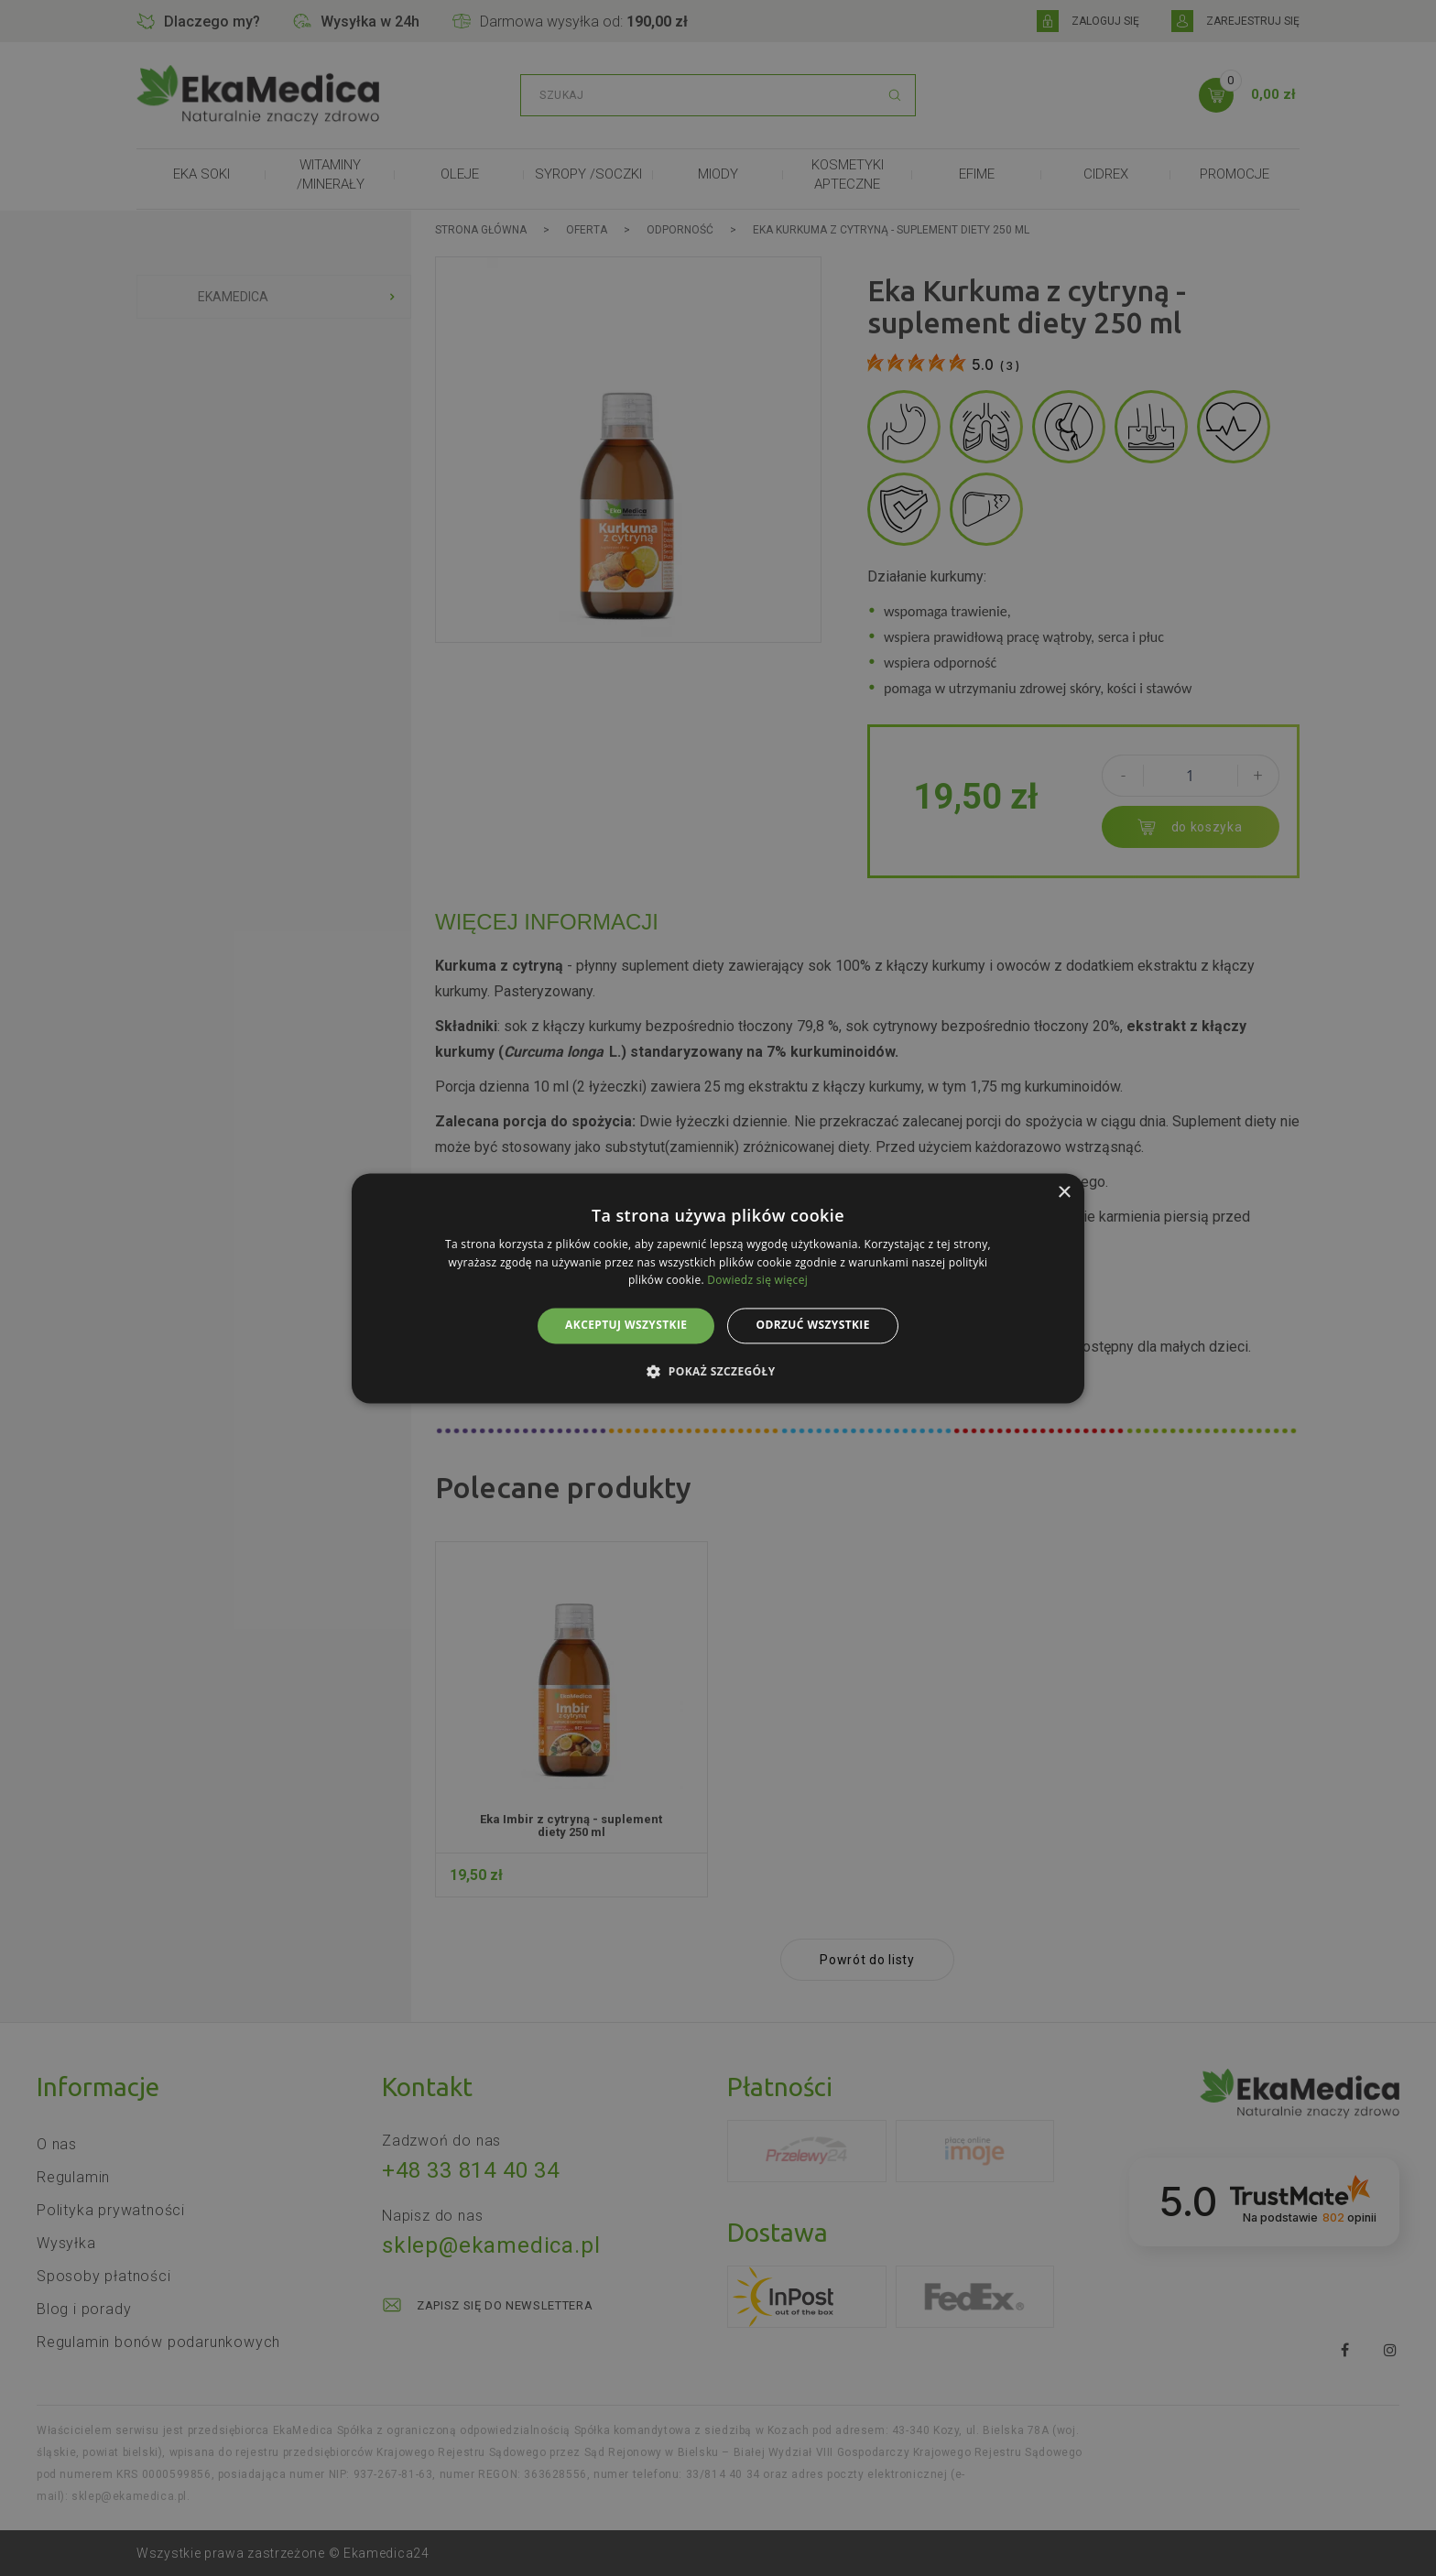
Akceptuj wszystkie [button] (626, 1325)
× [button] (1064, 1193)
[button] (717, 1371)
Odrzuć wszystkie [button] (812, 1325)
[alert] (718, 1288)
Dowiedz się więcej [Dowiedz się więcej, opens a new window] (757, 1280)
